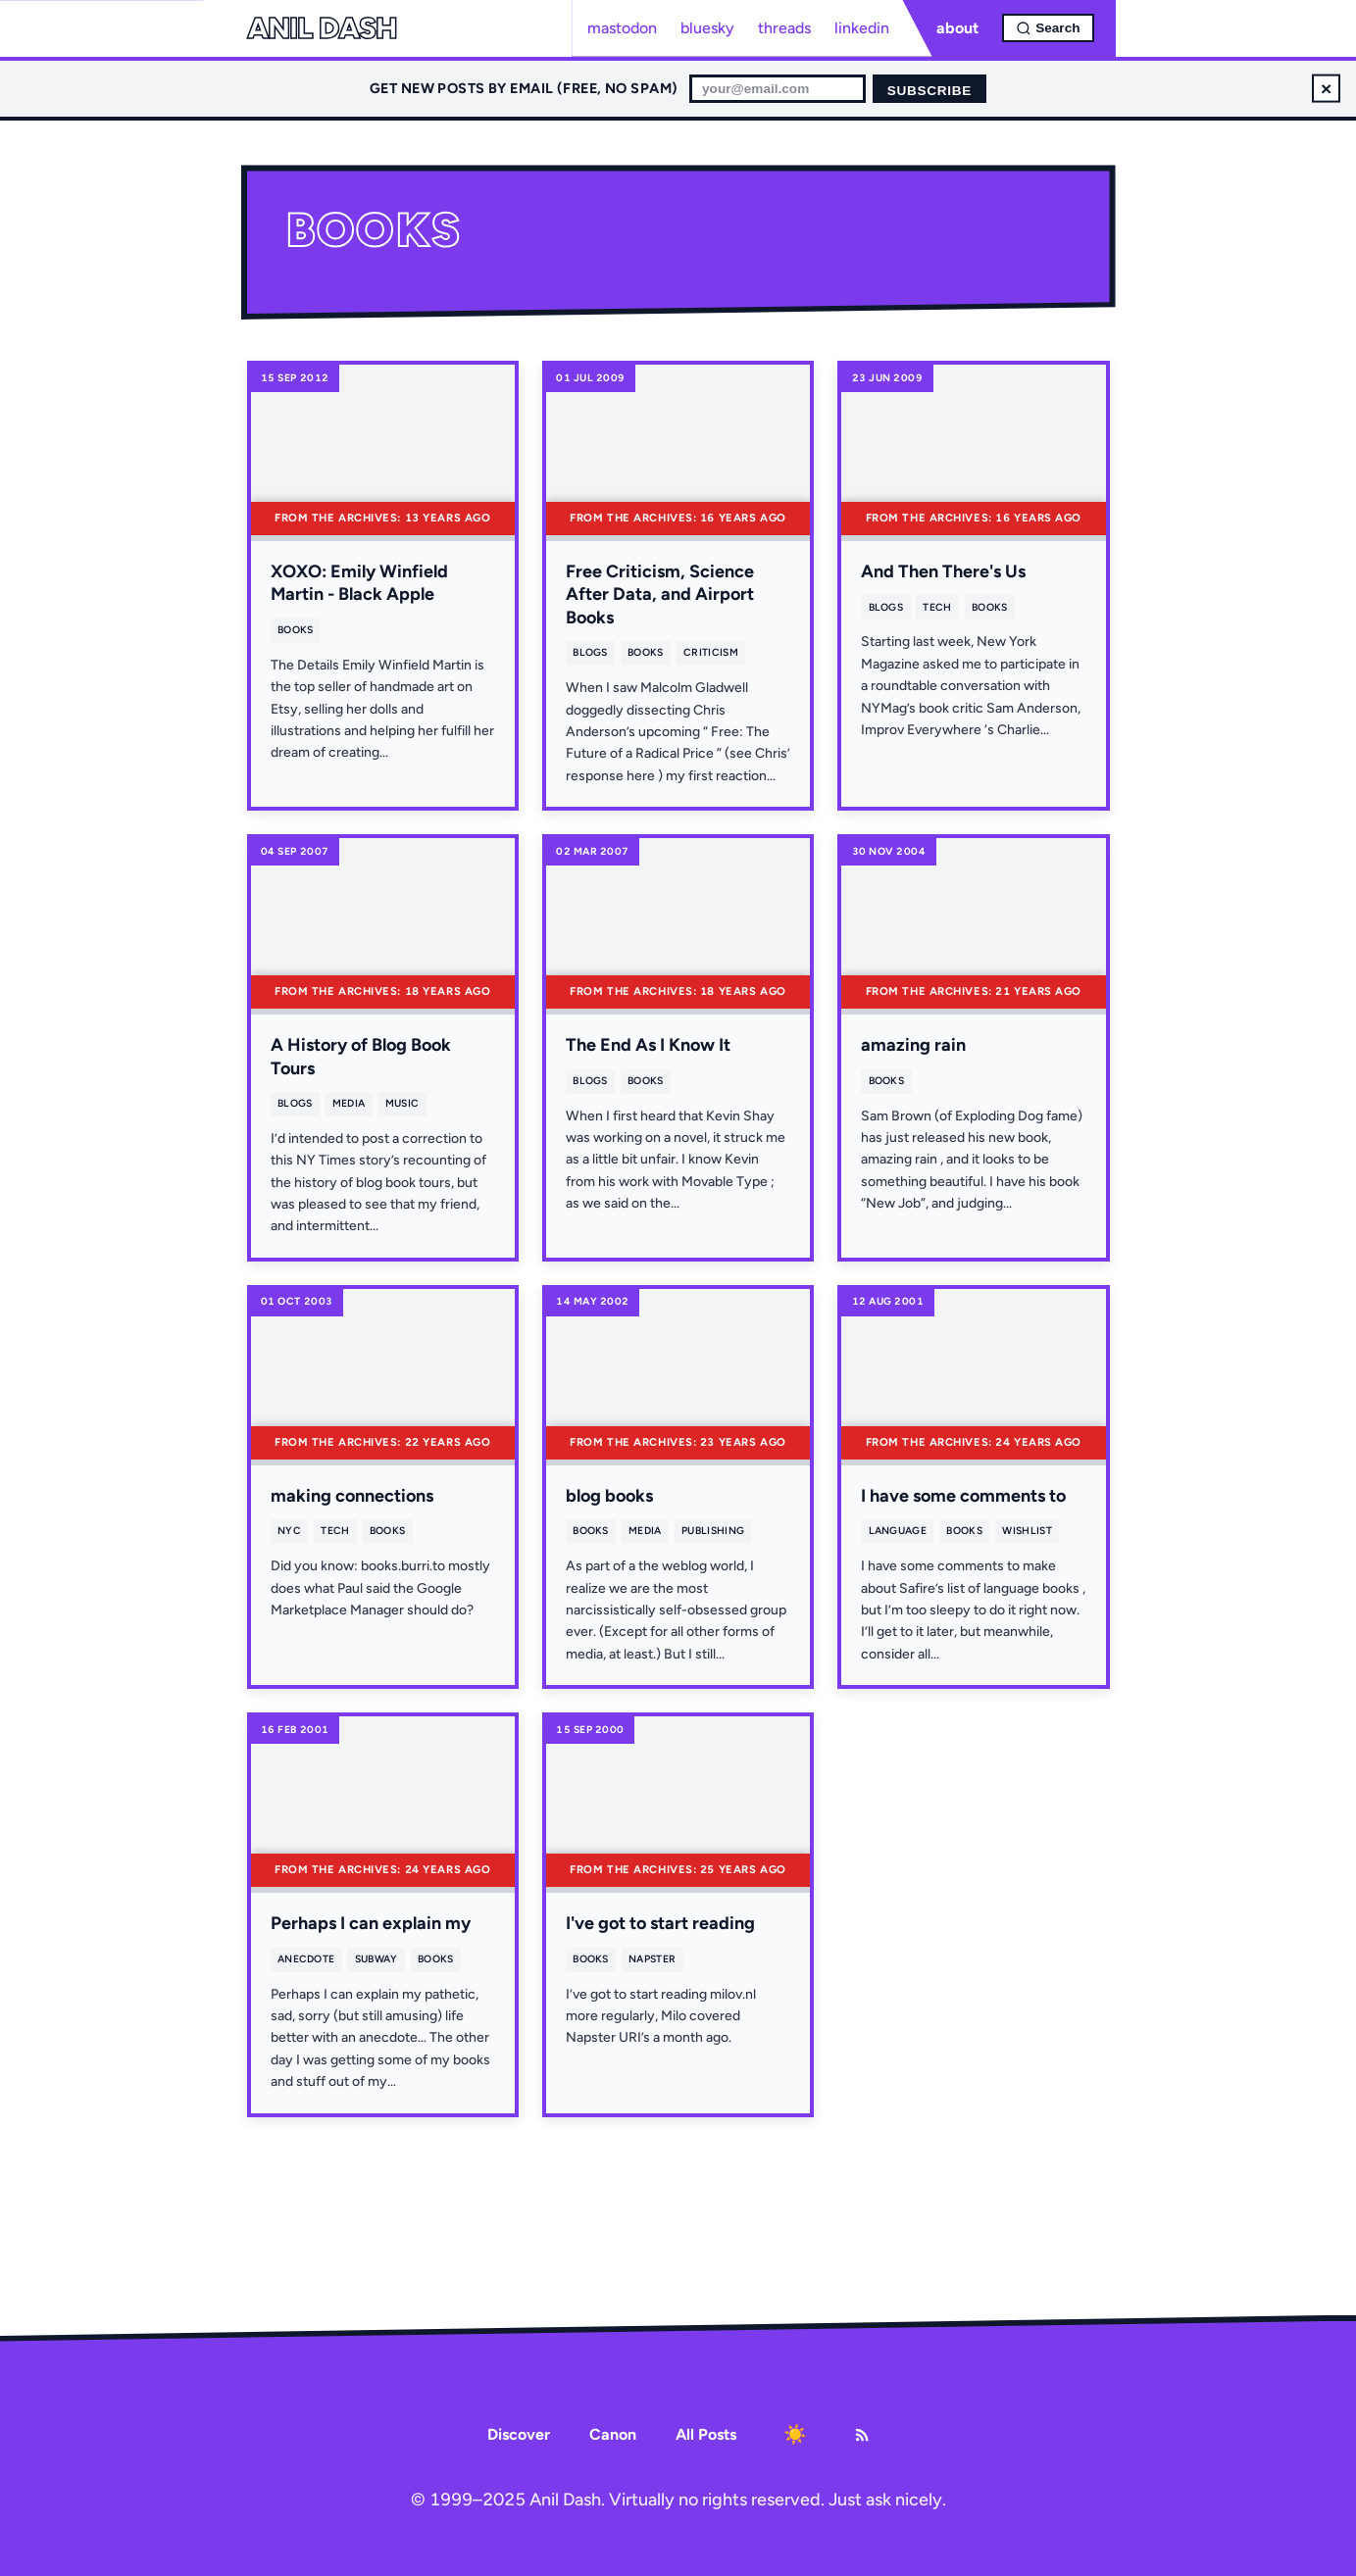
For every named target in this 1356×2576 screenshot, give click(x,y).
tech (937, 607)
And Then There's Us (943, 571)
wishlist (1027, 1530)
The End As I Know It (648, 1045)
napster (652, 1959)
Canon (612, 2434)
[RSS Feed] (862, 2435)
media (349, 1103)
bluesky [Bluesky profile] (707, 28)
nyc (289, 1530)
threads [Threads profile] (784, 28)
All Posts (706, 2434)
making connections (352, 1496)
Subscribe (929, 90)
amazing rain (913, 1045)
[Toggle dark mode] (795, 2434)
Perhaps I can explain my (371, 1923)
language (898, 1530)
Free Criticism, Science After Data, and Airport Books (660, 594)
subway (376, 1959)
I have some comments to (963, 1496)
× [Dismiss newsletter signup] (1326, 87)
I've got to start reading (660, 1923)
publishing (712, 1530)
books (295, 629)
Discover (518, 2434)
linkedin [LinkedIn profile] (861, 28)
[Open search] (1047, 28)
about (957, 28)
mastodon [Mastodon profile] (622, 28)
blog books (609, 1496)
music (402, 1103)
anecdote (306, 1959)
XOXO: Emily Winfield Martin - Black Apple (359, 583)
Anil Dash (322, 28)
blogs (590, 652)
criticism (710, 652)
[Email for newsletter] (777, 88)
